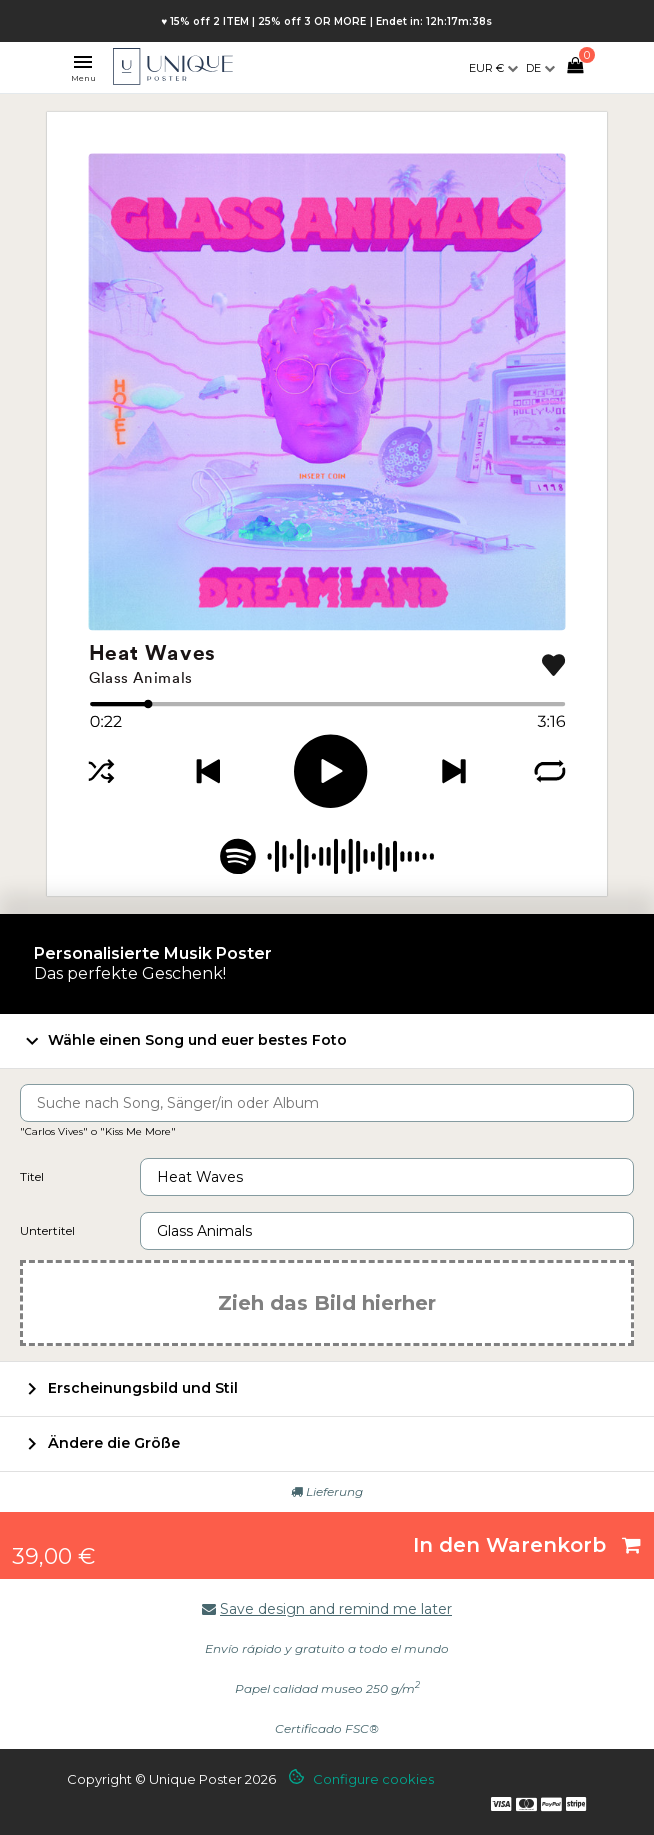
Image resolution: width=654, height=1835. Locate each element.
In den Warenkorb (527, 1545)
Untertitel (47, 1230)
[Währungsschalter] (493, 68)
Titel (32, 1176)
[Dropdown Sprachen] (540, 68)
